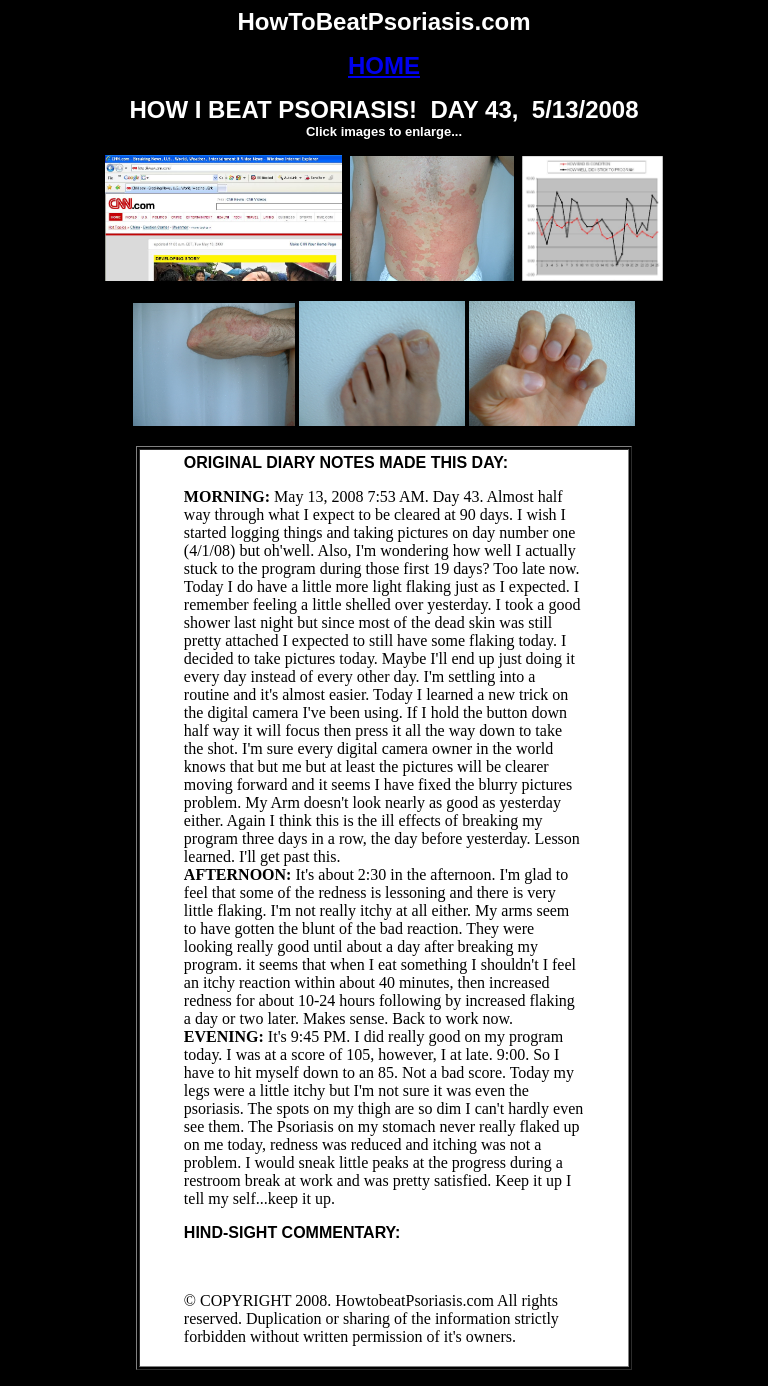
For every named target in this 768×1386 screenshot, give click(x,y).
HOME (384, 65)
